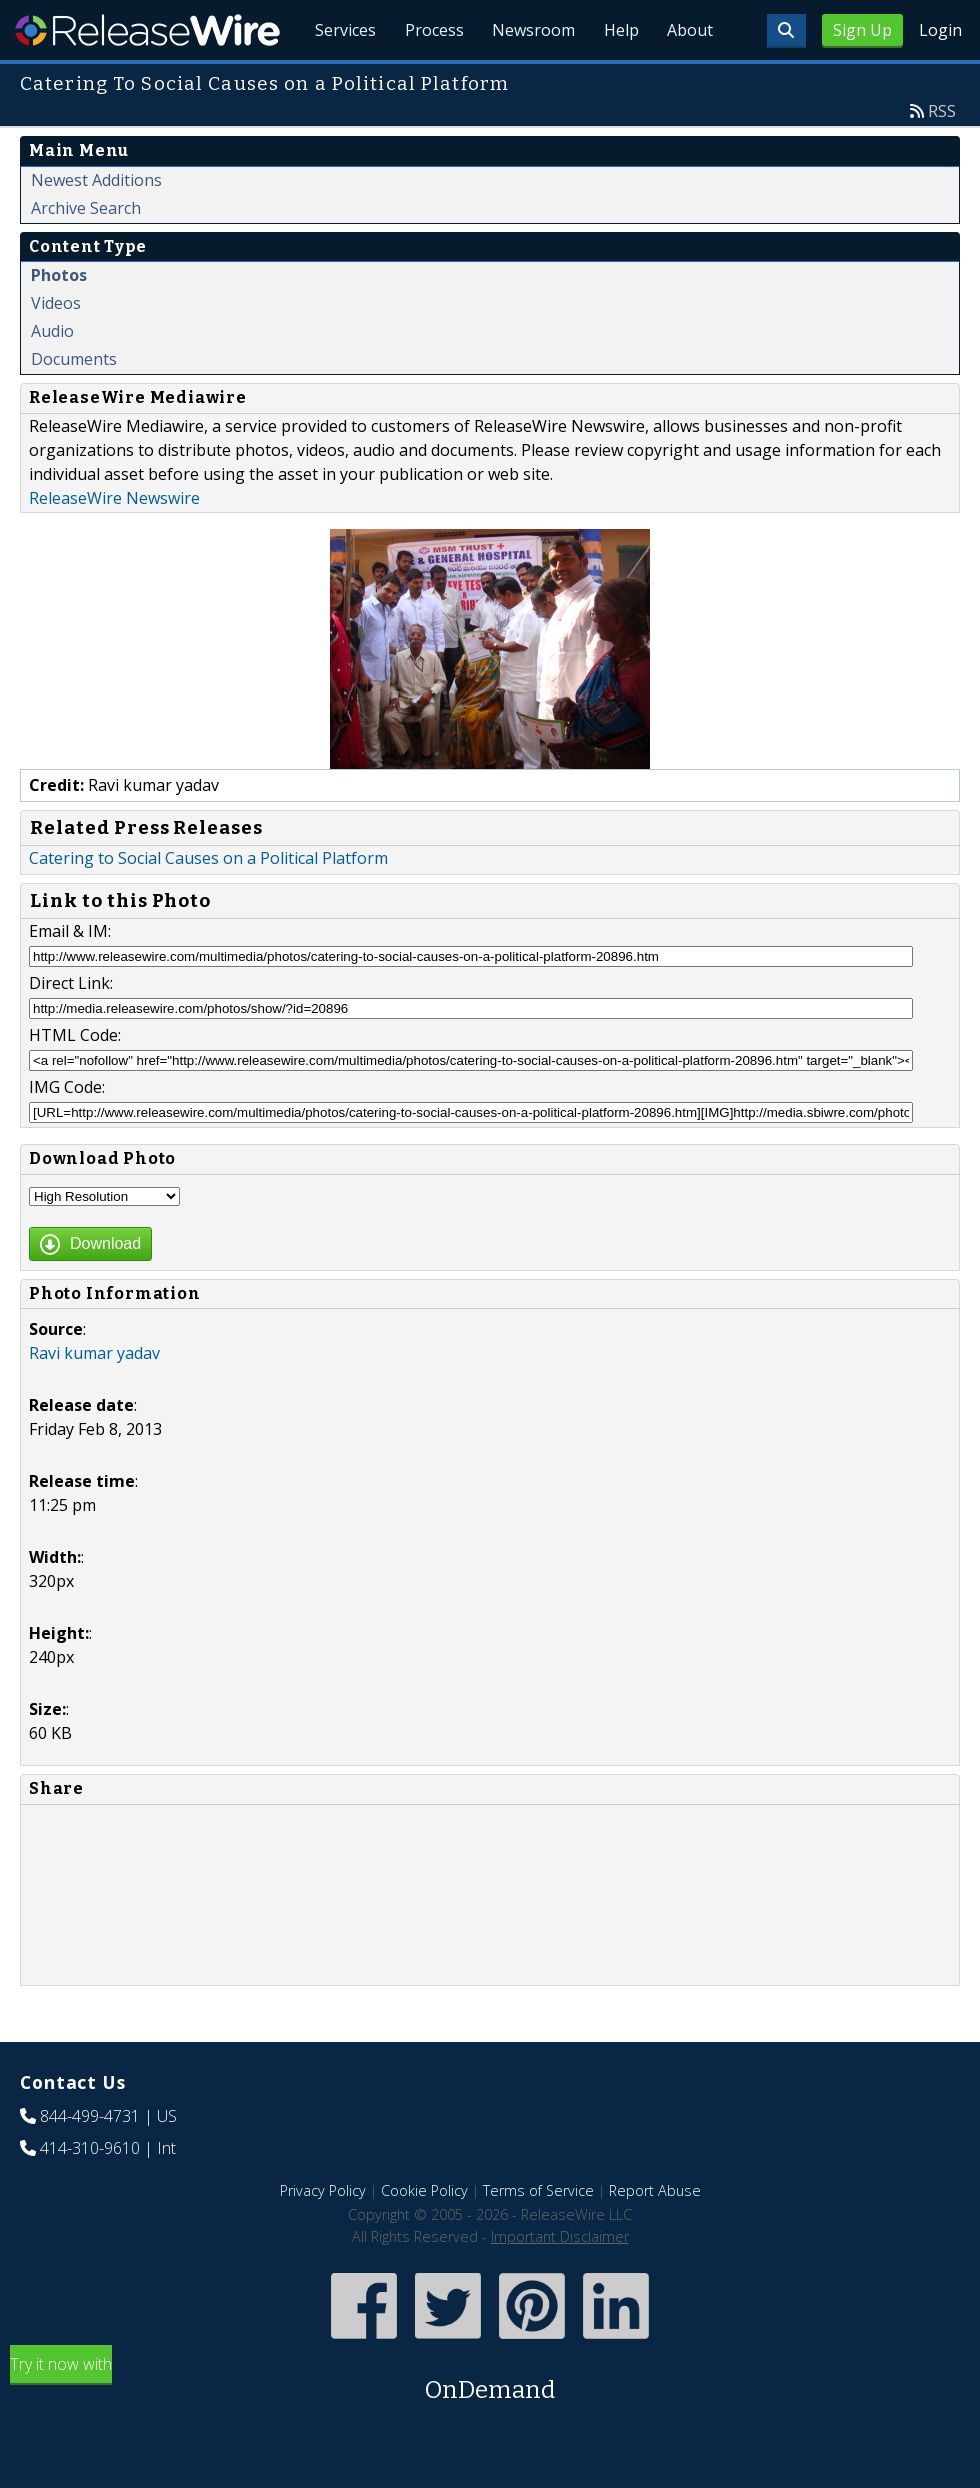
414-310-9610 (90, 2194)
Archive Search (86, 254)
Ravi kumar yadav (94, 1399)
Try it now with (490, 2426)
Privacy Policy (323, 2236)
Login (940, 30)
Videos (56, 349)
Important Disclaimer (560, 2282)
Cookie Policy (424, 2236)
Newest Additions (96, 226)
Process (421, 80)
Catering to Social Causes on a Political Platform (208, 904)
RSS (942, 157)
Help (615, 80)
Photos (59, 321)
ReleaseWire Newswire (114, 544)
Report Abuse (655, 2236)
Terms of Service (538, 2236)
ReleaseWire (147, 30)
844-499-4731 (90, 2162)
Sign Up (862, 30)
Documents (74, 405)
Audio (52, 377)
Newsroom (524, 80)
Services (329, 80)
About (688, 80)
